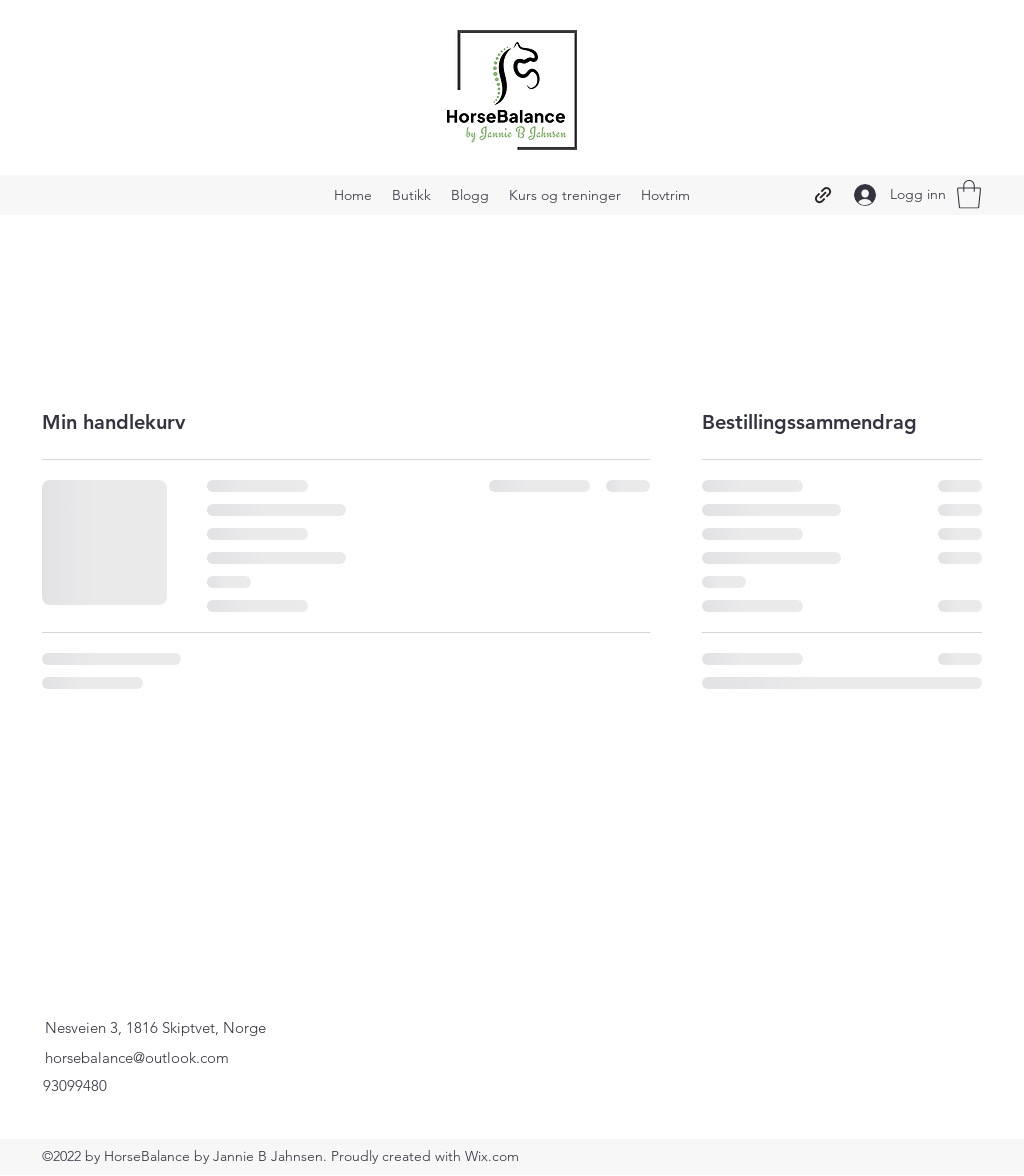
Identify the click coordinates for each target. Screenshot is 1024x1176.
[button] (969, 194)
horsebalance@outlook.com (137, 1057)
